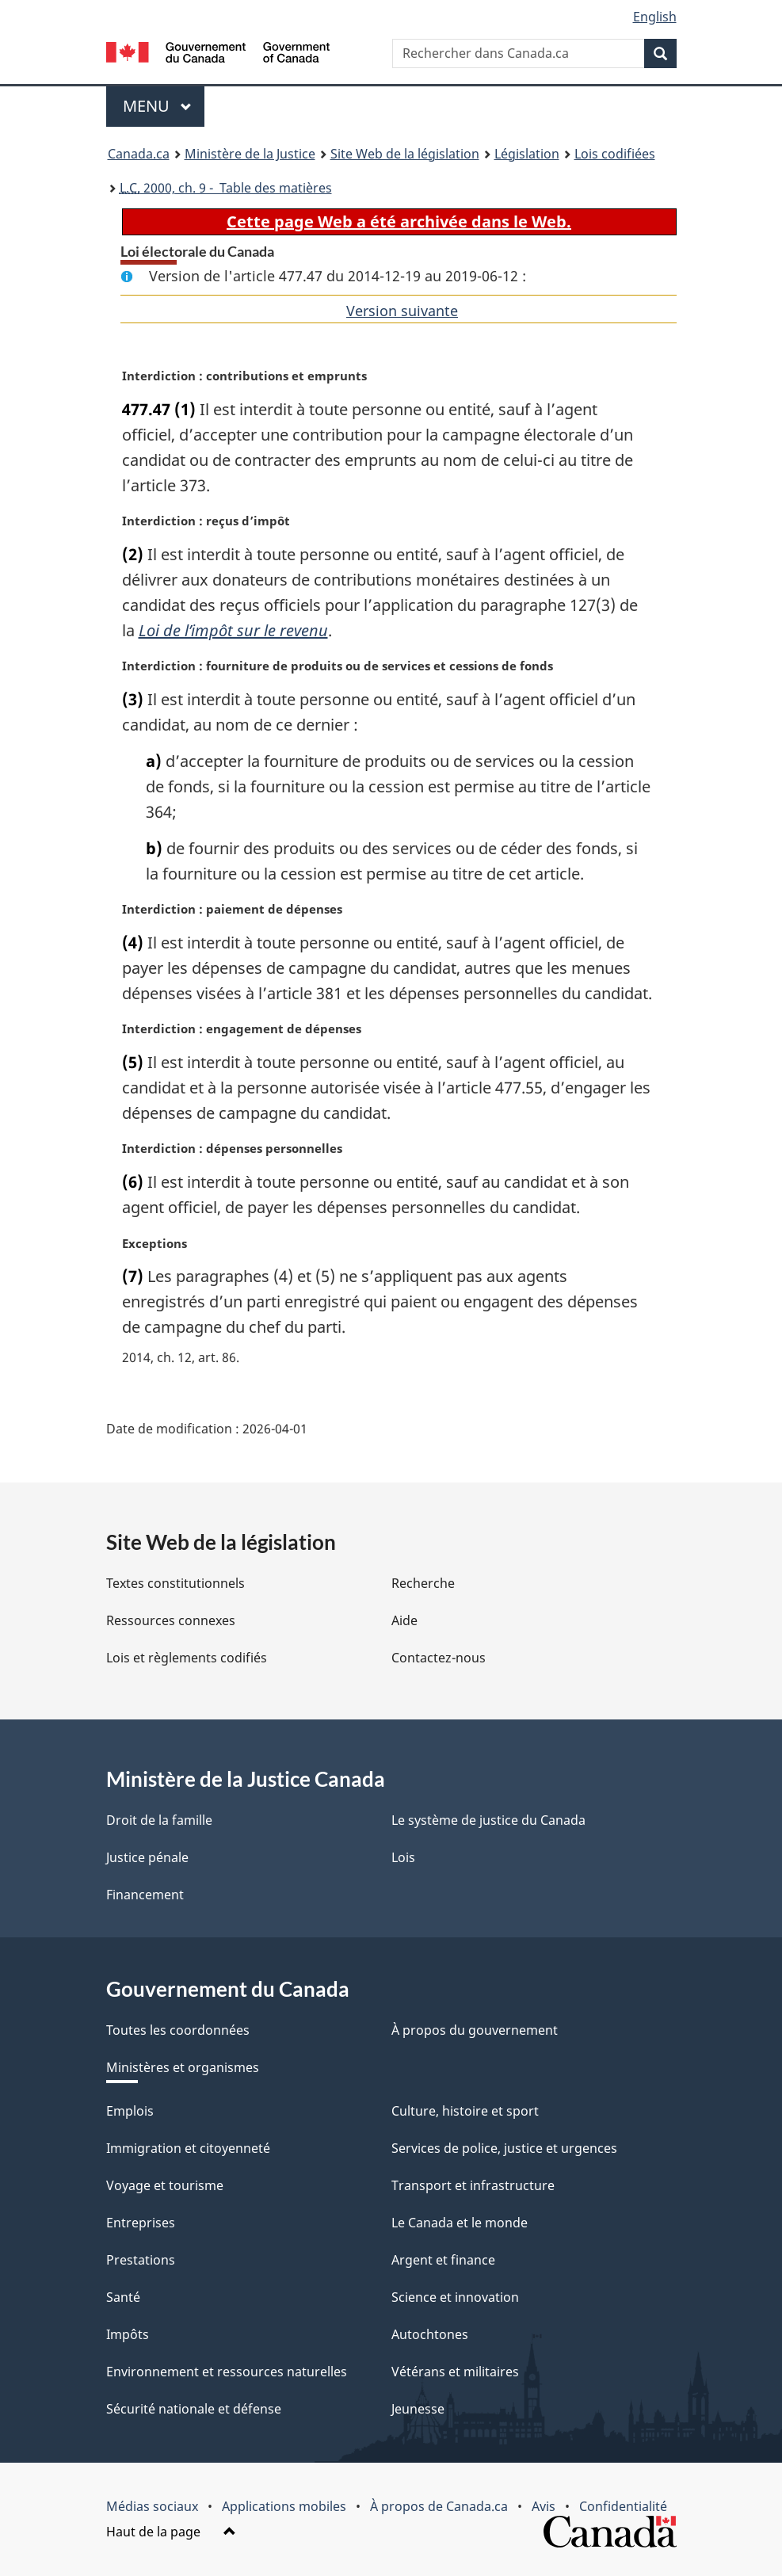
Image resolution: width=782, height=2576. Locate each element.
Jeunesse (417, 2409)
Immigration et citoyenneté (188, 2148)
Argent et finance (443, 2260)
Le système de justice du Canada (488, 1820)
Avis (543, 2506)
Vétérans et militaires (455, 2371)
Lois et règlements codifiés (186, 1657)
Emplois (130, 2111)
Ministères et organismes (182, 2067)
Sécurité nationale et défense (193, 2409)
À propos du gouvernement (474, 2030)
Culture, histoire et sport (465, 2111)
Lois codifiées (614, 153)
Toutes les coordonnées (178, 2030)
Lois (403, 1857)
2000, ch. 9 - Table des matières (226, 188)
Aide (404, 1620)
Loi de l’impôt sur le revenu (233, 630)
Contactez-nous (438, 1657)
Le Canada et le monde (459, 2222)
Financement (145, 1894)
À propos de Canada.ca (439, 2506)
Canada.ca (139, 153)
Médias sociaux (152, 2506)
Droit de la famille (159, 1820)
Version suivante (402, 310)
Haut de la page (171, 2531)
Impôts (127, 2334)
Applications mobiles (284, 2506)
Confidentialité (623, 2506)
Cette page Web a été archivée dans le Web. (399, 221)
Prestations (140, 2260)
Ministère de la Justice (250, 153)
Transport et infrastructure (473, 2185)
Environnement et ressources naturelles (226, 2371)
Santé (123, 2297)
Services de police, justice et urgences (504, 2148)
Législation (526, 153)
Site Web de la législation (404, 153)
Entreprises (140, 2222)
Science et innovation (455, 2297)
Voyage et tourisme (164, 2185)
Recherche (423, 1583)
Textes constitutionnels (175, 1583)
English (655, 16)
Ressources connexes (170, 1620)
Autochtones (429, 2334)
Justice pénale (147, 1857)
